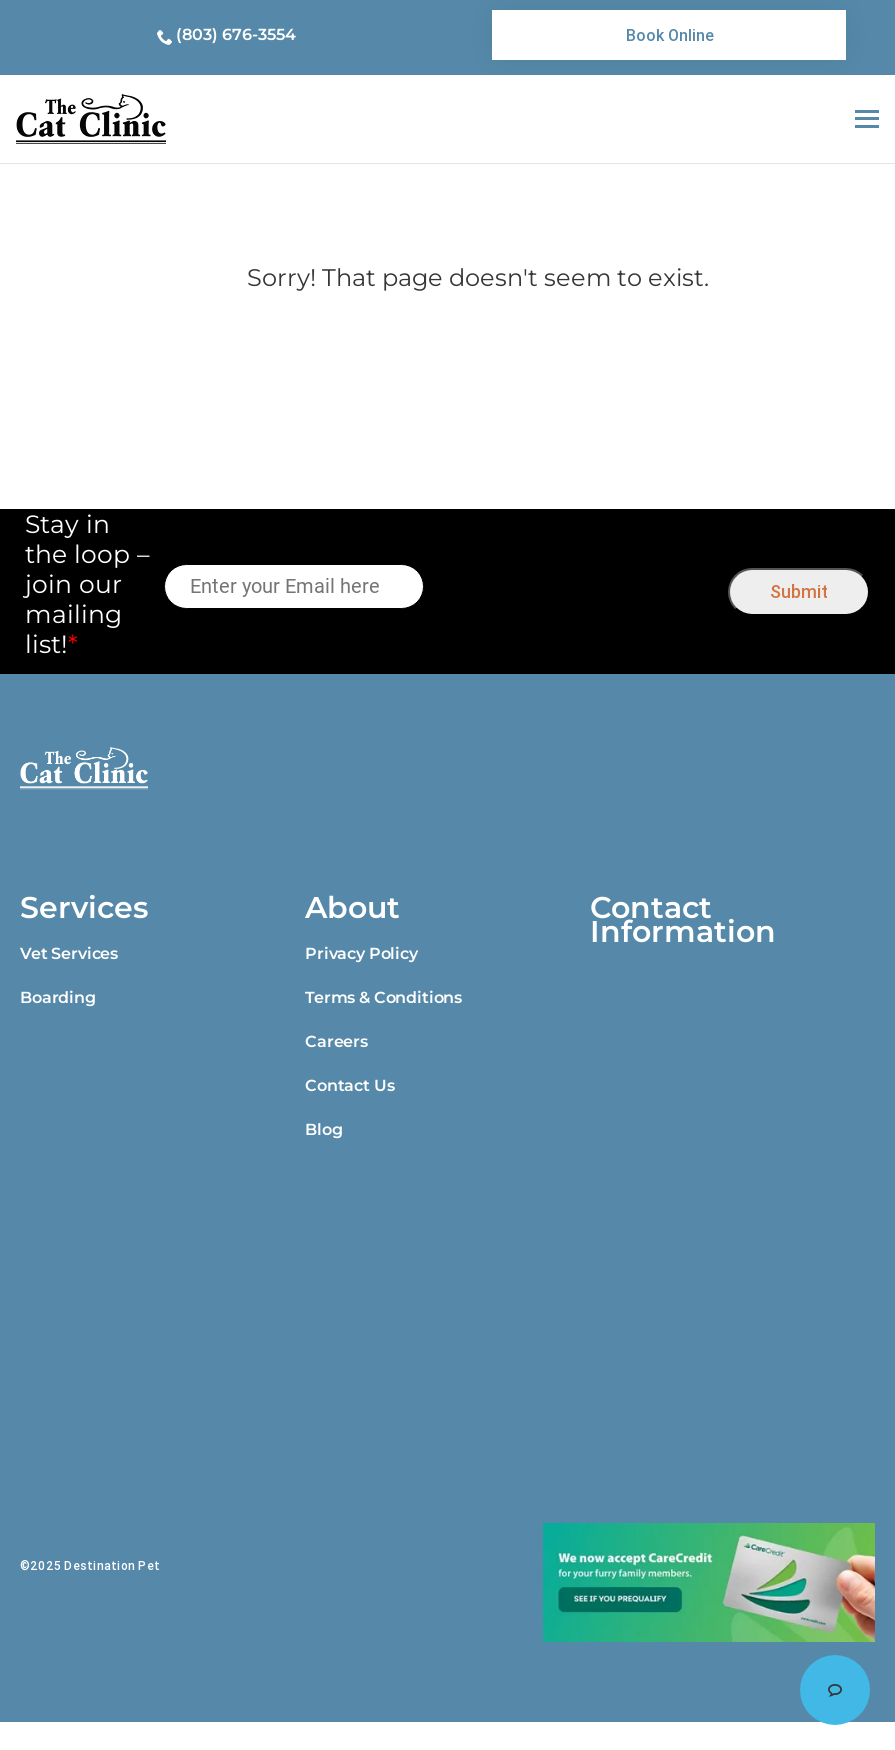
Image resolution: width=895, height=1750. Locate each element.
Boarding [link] (58, 997)
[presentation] (576, 587)
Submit (799, 591)
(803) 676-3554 (236, 34)
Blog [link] (323, 1129)
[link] (669, 35)
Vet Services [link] (69, 953)
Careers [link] (336, 1041)
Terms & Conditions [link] (383, 997)
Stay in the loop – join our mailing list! (87, 584)
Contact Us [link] (349, 1085)
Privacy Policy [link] (361, 953)
